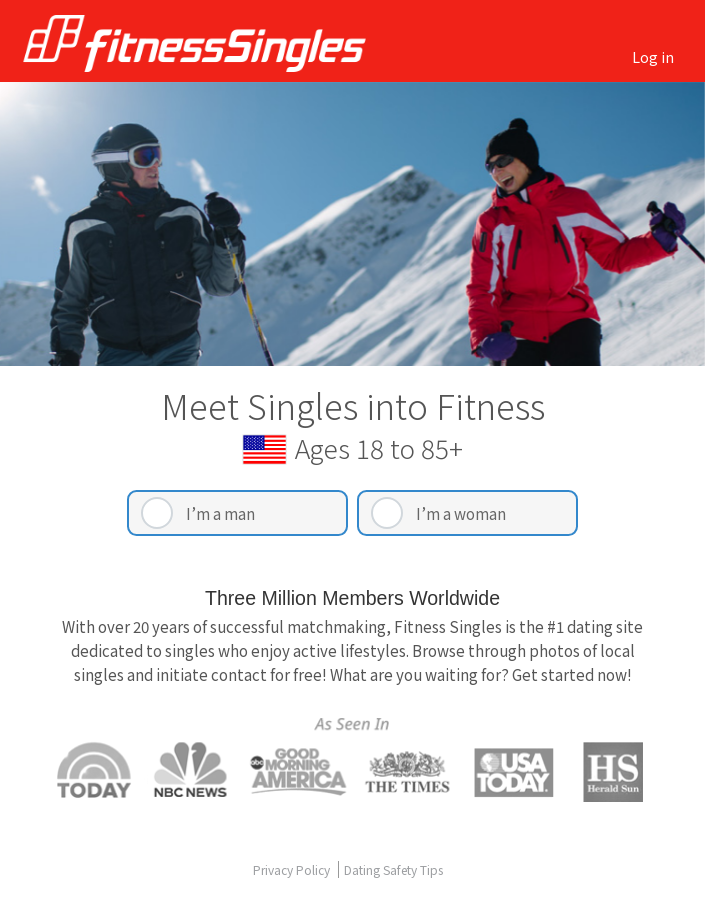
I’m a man (220, 513)
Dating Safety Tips (393, 869)
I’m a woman (461, 513)
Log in (653, 56)
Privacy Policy (293, 869)
